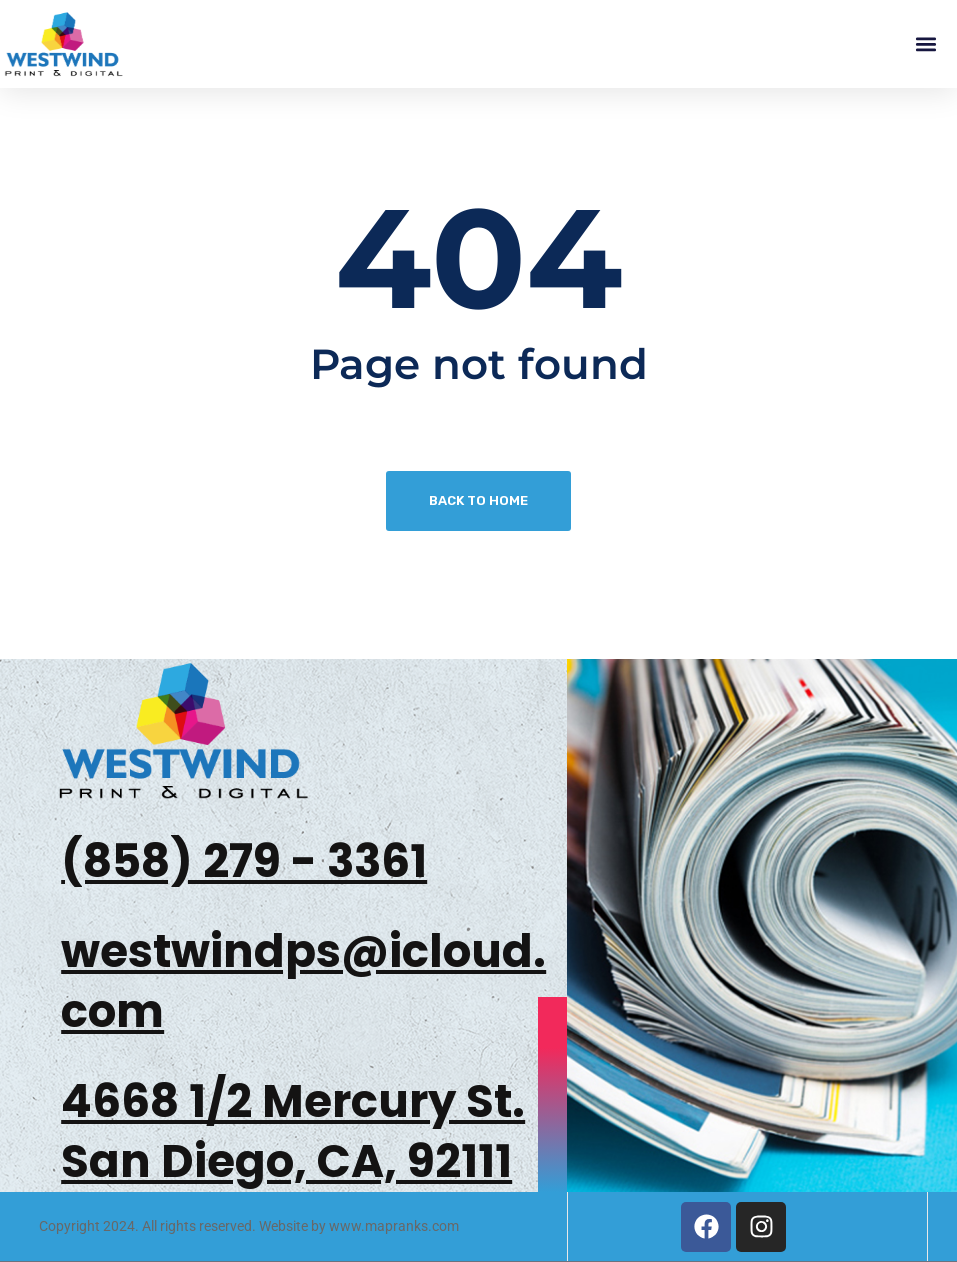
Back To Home (478, 500)
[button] (925, 44)
